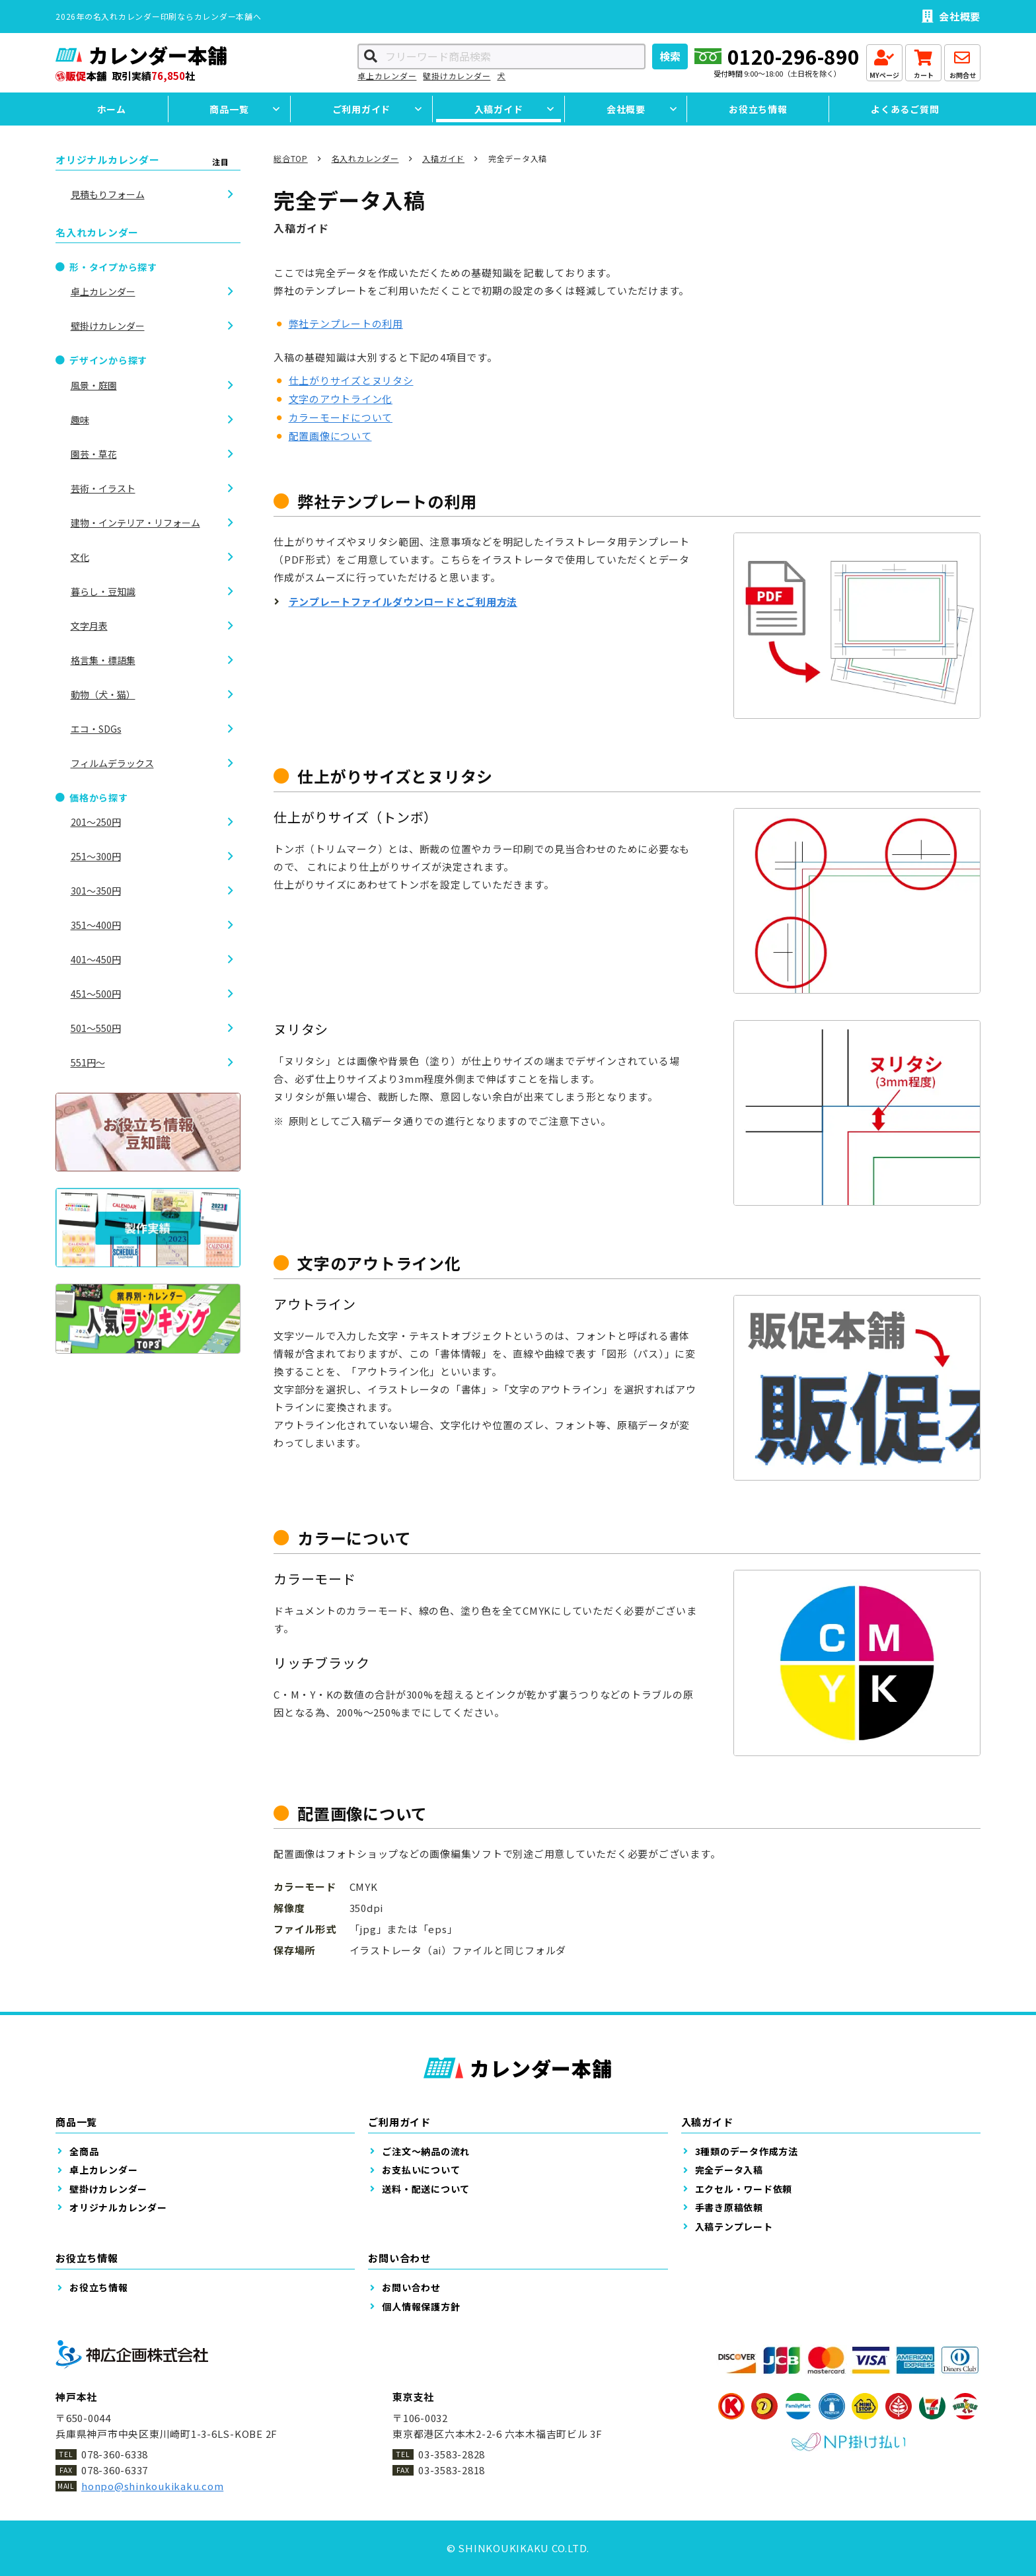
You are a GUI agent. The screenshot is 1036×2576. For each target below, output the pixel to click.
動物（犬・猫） (103, 694)
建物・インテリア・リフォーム (135, 522)
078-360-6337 (114, 2470)
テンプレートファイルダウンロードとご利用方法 (403, 601)
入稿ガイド (443, 158)
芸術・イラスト (103, 488)
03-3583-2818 (451, 2470)
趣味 (80, 419)
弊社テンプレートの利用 (346, 323)
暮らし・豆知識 (103, 591)
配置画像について (330, 436)
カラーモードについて (341, 417)
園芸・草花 (94, 453)
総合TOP (291, 158)
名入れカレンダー (365, 158)
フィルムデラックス (112, 763)
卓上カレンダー (386, 75)
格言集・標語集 (103, 660)
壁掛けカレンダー (456, 75)
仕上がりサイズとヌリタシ (351, 380)
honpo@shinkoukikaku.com (152, 2486)
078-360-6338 (114, 2454)
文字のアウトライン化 (341, 399)
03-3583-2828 (451, 2454)
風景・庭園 (94, 385)
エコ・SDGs (96, 728)
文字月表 (89, 625)
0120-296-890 (793, 56)
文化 (80, 557)
